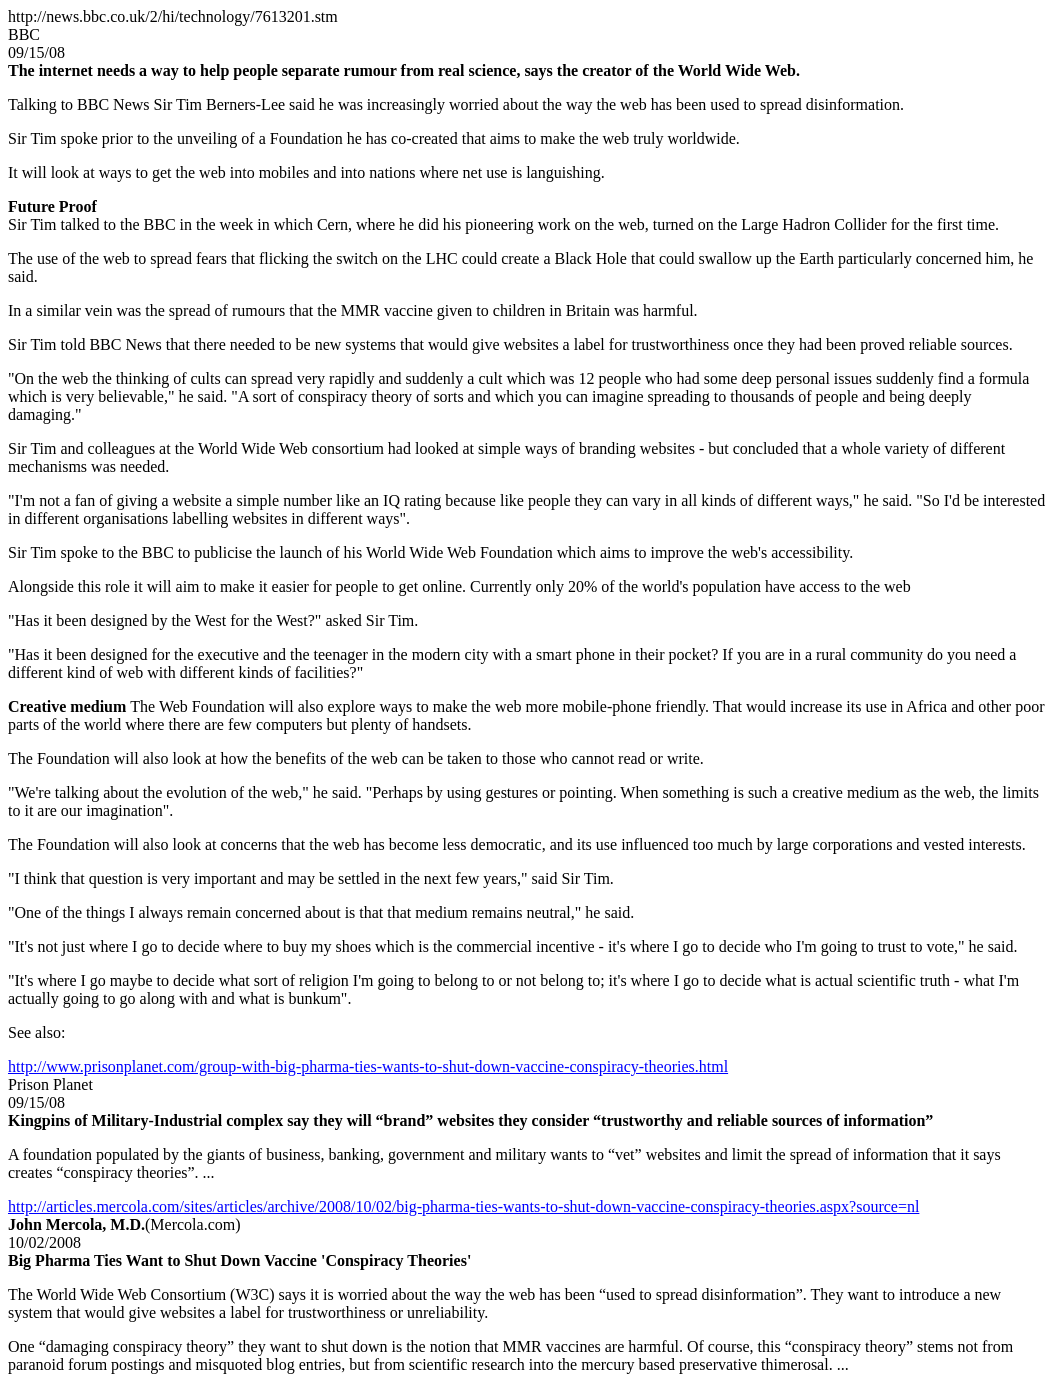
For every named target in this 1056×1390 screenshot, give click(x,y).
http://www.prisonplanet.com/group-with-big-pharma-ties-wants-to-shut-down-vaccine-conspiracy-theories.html (368, 1066)
